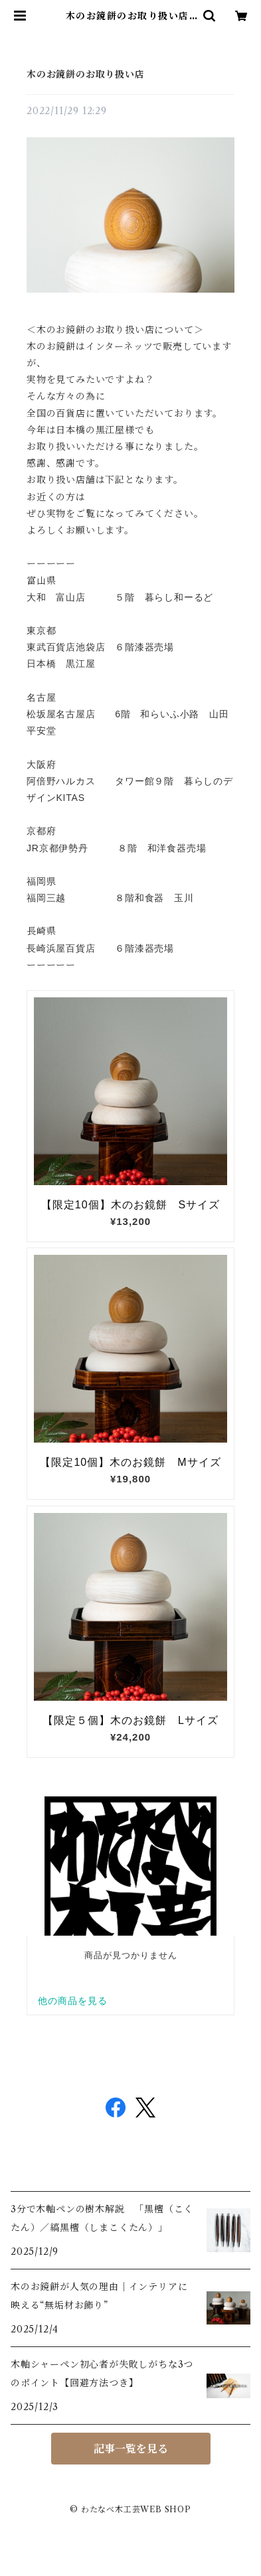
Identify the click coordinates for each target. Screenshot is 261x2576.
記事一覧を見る (131, 2448)
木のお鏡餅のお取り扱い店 (86, 74)
